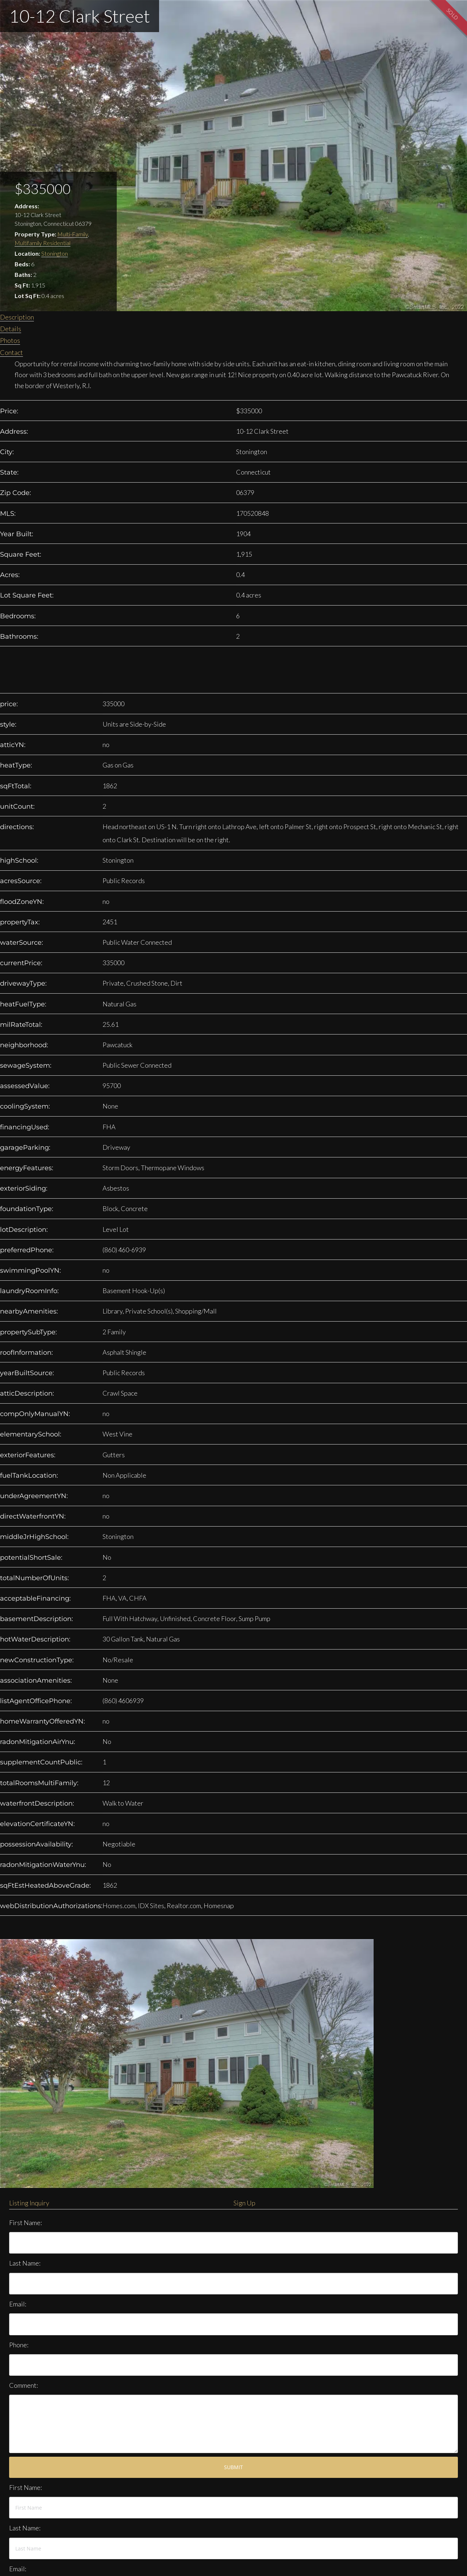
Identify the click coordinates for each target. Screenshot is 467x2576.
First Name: (25, 2223)
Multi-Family (72, 234)
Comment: (23, 2385)
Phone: (18, 2345)
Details (10, 329)
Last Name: (24, 2263)
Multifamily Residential (42, 242)
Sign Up (244, 2203)
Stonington (54, 253)
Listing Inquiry (29, 2203)
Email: (17, 2304)
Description (17, 317)
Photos (10, 340)
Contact (11, 352)
